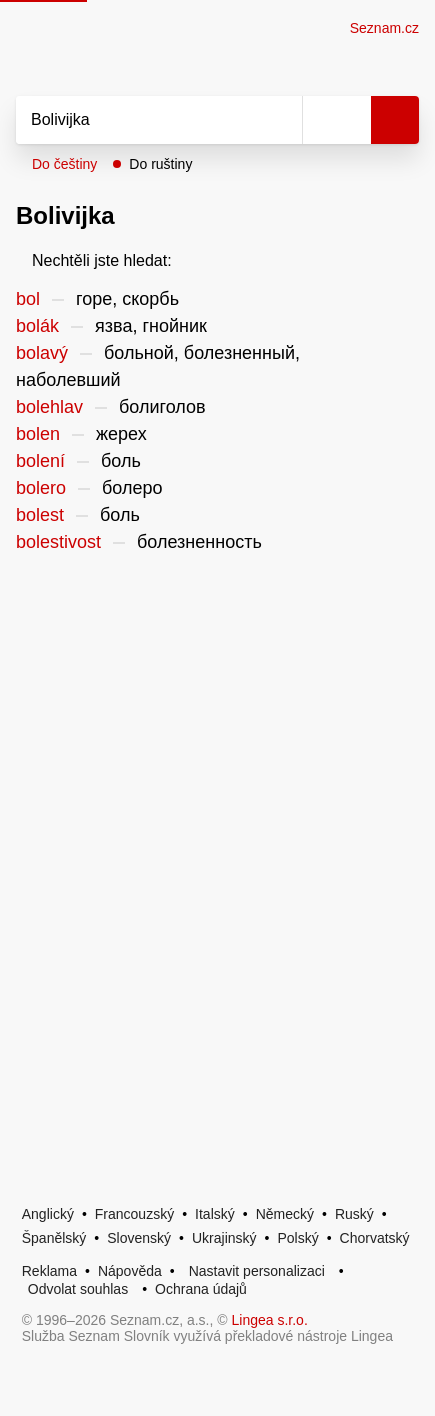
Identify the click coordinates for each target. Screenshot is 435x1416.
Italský (215, 1214)
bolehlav (49, 407)
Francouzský (134, 1214)
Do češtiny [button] (64, 164)
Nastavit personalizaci (257, 1271)
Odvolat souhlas (78, 1289)
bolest (40, 515)
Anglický (48, 1214)
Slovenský (139, 1238)
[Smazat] (280, 120)
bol (28, 299)
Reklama (49, 1271)
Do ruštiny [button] (160, 164)
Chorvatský (375, 1238)
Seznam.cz (384, 28)
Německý (285, 1214)
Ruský (354, 1214)
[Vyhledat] (137, 120)
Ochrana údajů (201, 1289)
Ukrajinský (224, 1238)
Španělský (54, 1238)
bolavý (42, 353)
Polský (297, 1238)
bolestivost (58, 542)
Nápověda (130, 1271)
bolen (38, 434)
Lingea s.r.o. (270, 1320)
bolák (37, 326)
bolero (41, 488)
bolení (40, 461)
